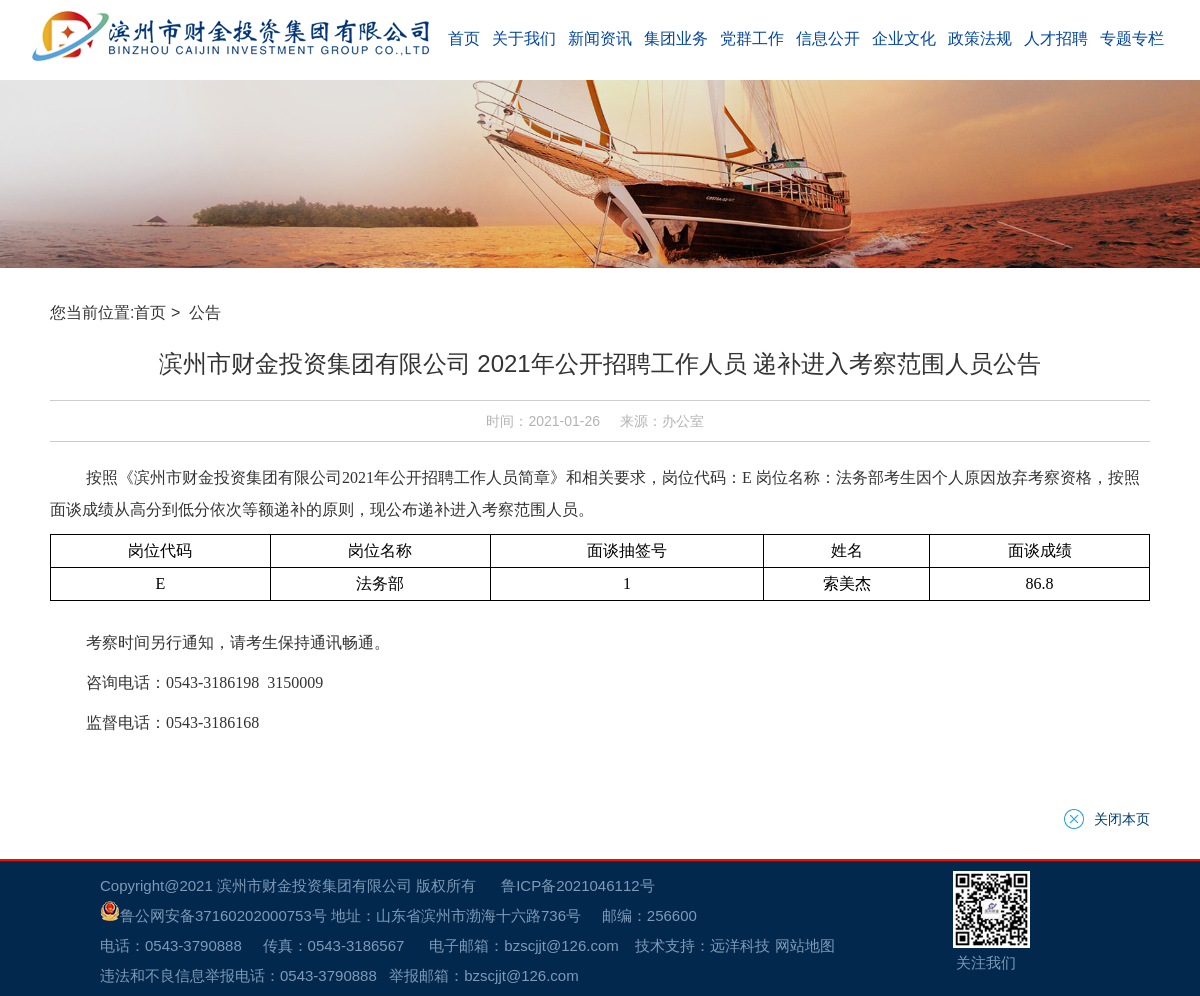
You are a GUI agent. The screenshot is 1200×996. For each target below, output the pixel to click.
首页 (150, 312)
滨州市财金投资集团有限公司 (314, 885)
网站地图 (805, 945)
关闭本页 (1122, 819)
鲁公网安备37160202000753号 (213, 915)
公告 (207, 312)
